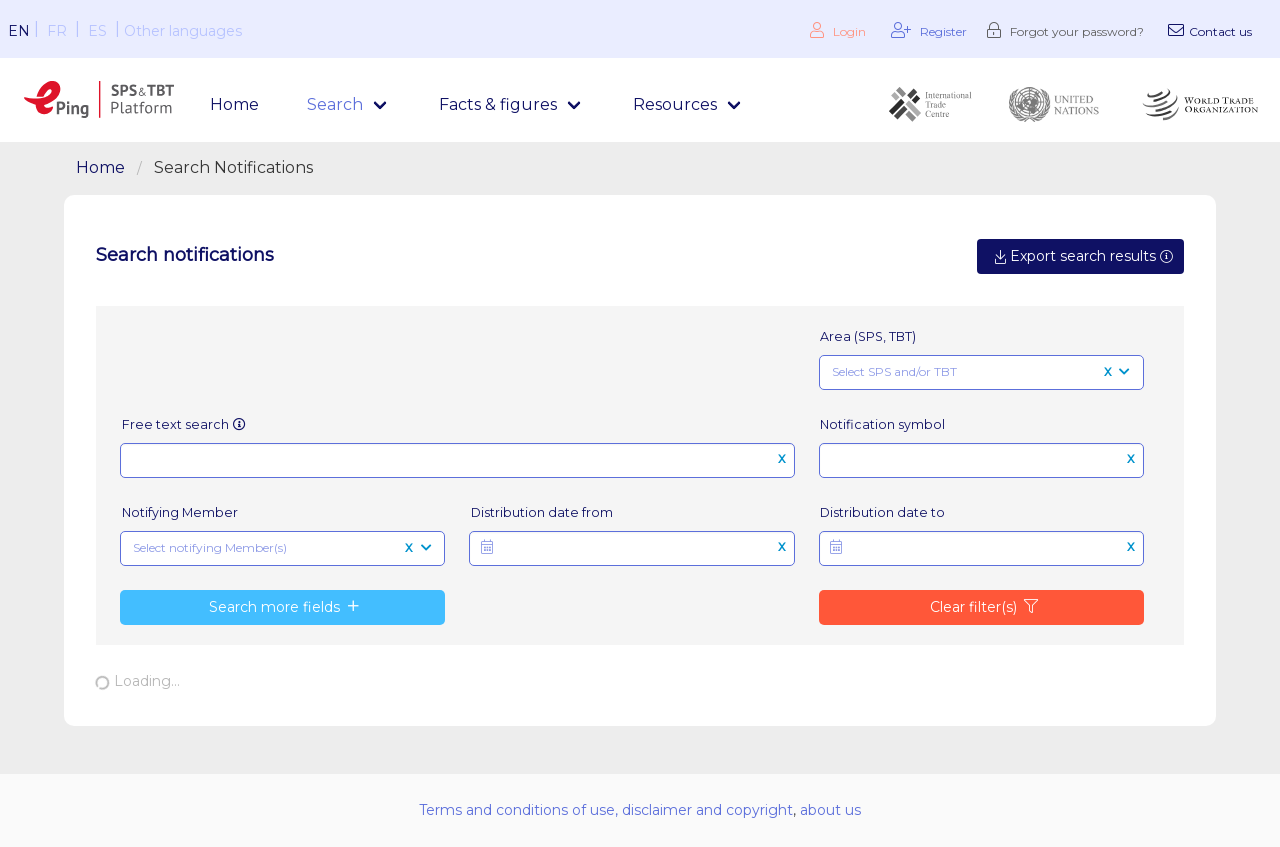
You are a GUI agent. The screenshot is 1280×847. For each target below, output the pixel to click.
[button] (631, 548)
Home (234, 104)
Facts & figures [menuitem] (498, 104)
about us (830, 810)
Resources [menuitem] (675, 104)
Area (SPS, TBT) (868, 336)
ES (97, 31)
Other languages (183, 31)
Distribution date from (542, 512)
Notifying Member (180, 512)
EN (19, 31)
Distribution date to (882, 512)
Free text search (185, 424)
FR (57, 31)
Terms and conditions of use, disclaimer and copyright (606, 810)
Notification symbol (882, 424)
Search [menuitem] (335, 104)
